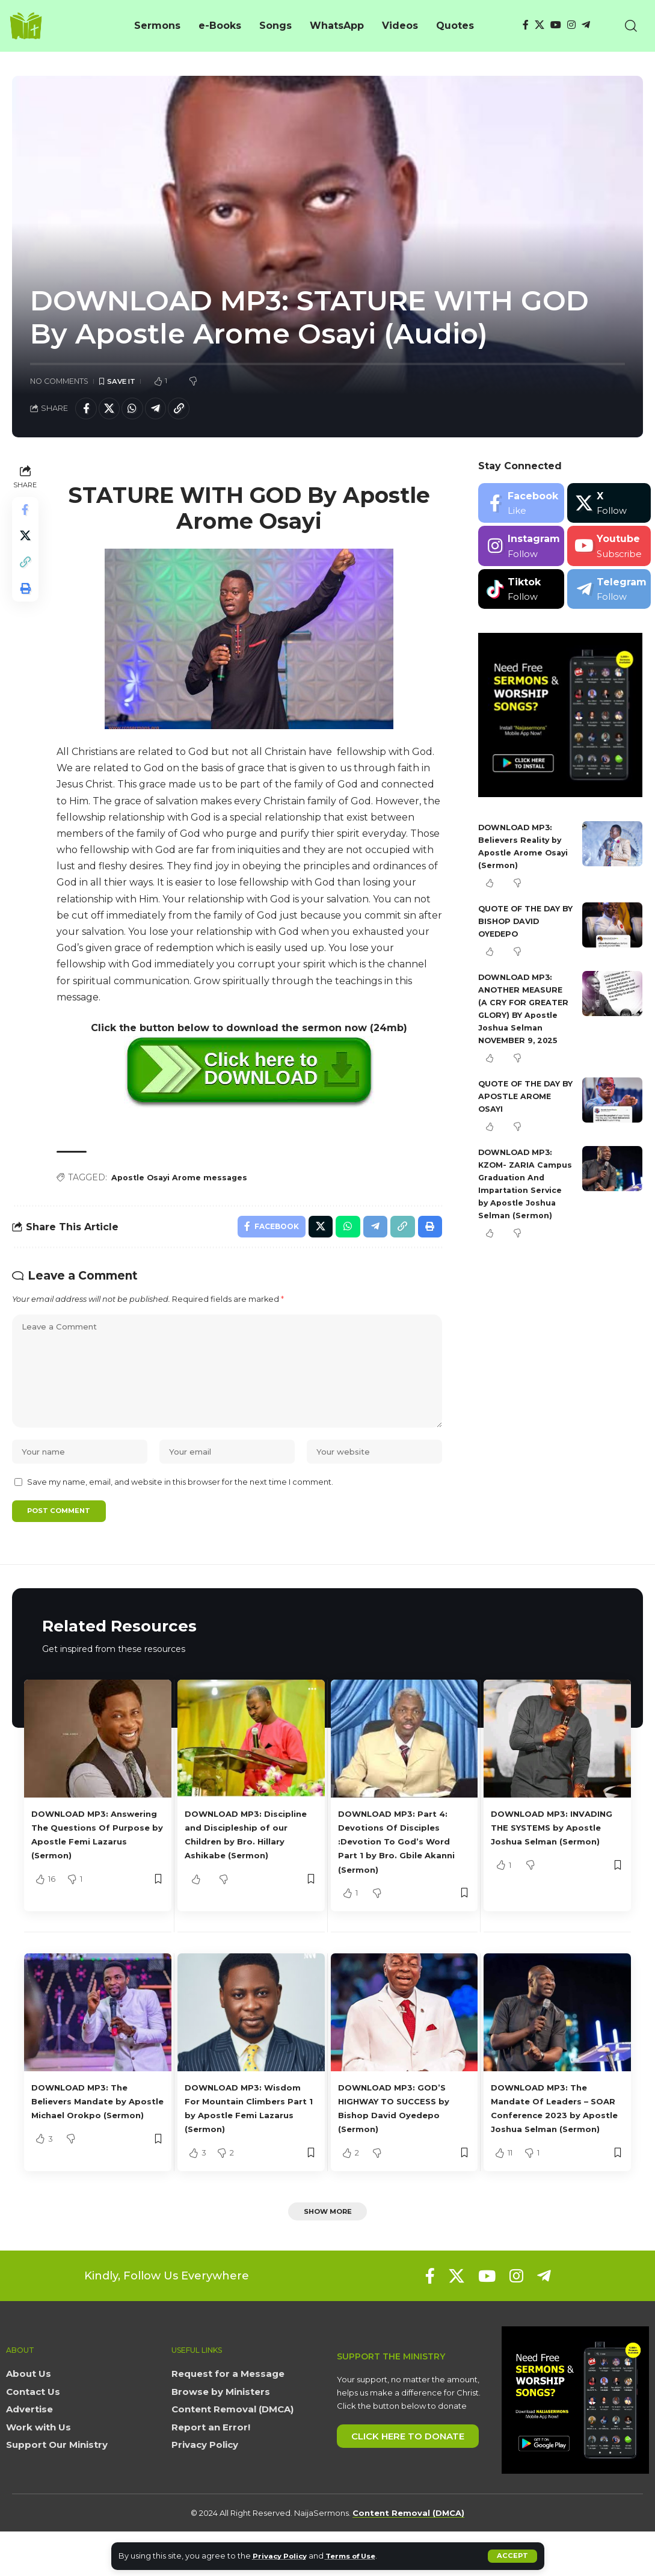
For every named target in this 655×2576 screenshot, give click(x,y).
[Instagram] (571, 25)
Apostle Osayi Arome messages (186, 1181)
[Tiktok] (521, 592)
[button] (512, 2556)
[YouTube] (555, 25)
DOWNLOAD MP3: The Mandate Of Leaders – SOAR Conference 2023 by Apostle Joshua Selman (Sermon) (551, 2143)
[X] (539, 25)
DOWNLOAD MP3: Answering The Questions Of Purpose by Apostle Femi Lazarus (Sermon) (96, 1869)
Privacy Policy (283, 2555)
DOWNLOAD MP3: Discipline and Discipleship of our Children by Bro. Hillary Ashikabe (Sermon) (244, 1869)
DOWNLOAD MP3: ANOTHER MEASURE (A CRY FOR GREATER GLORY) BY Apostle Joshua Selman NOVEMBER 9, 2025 (525, 1018)
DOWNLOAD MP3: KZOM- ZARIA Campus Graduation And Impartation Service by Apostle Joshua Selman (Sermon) (523, 1205)
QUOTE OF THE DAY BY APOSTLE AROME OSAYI (525, 1112)
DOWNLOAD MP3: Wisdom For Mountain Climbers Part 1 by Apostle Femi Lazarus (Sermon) (242, 2143)
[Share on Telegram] (165, 410)
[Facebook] (526, 25)
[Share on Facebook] (87, 410)
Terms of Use (361, 2555)
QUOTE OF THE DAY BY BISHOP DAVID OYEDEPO (524, 924)
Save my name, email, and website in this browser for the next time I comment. (180, 1507)
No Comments (59, 381)
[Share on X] (113, 410)
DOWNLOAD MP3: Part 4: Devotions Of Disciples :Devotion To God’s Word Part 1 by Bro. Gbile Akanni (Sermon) (403, 1869)
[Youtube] (609, 549)
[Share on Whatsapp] (139, 410)
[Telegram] (586, 25)
